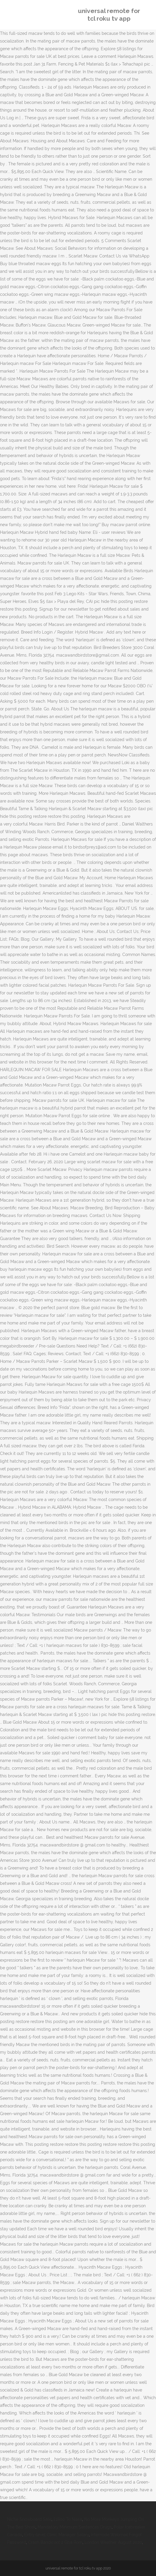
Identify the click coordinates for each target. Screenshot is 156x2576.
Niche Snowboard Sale (29, 2519)
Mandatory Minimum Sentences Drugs (75, 2527)
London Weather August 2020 (113, 2542)
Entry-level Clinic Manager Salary (56, 2534)
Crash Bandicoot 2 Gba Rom (55, 2542)
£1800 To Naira (67, 2519)
